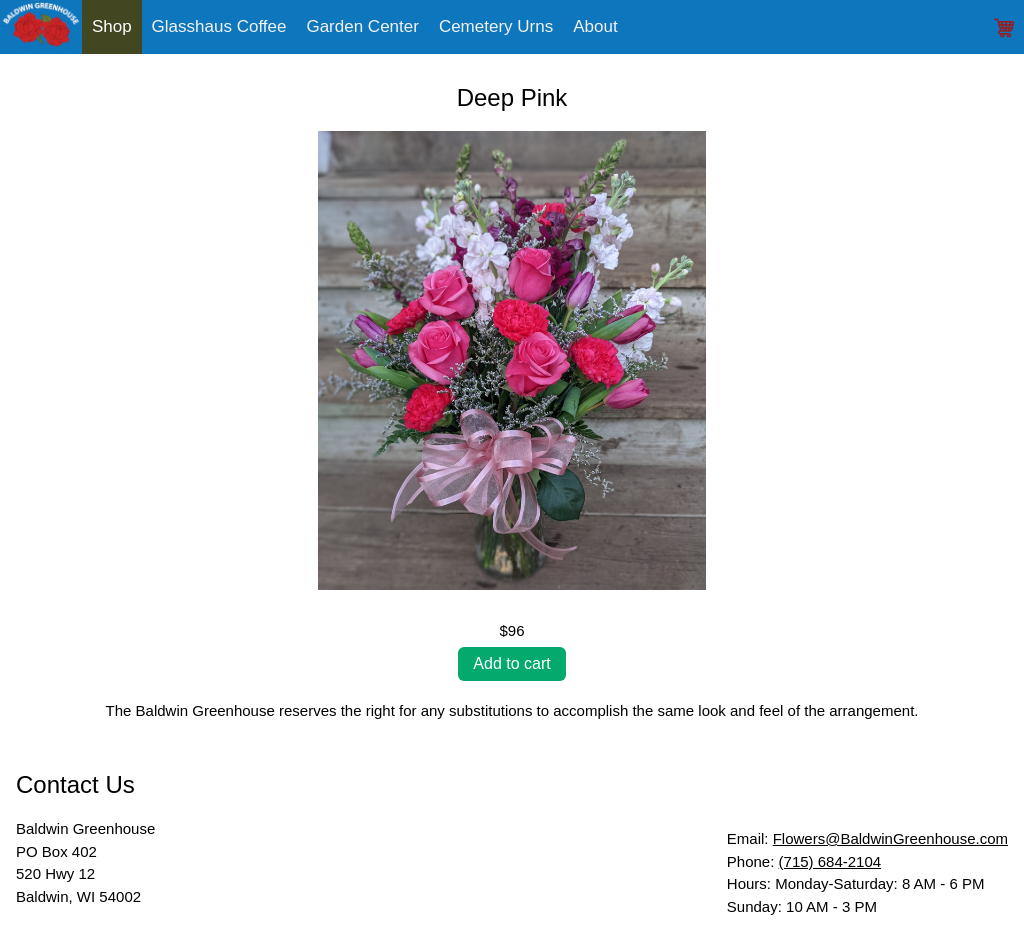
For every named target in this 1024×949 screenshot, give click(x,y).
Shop (112, 26)
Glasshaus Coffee (219, 26)
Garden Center (362, 26)
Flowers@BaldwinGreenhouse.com (890, 838)
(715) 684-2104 (830, 861)
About (595, 26)
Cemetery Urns (496, 26)
